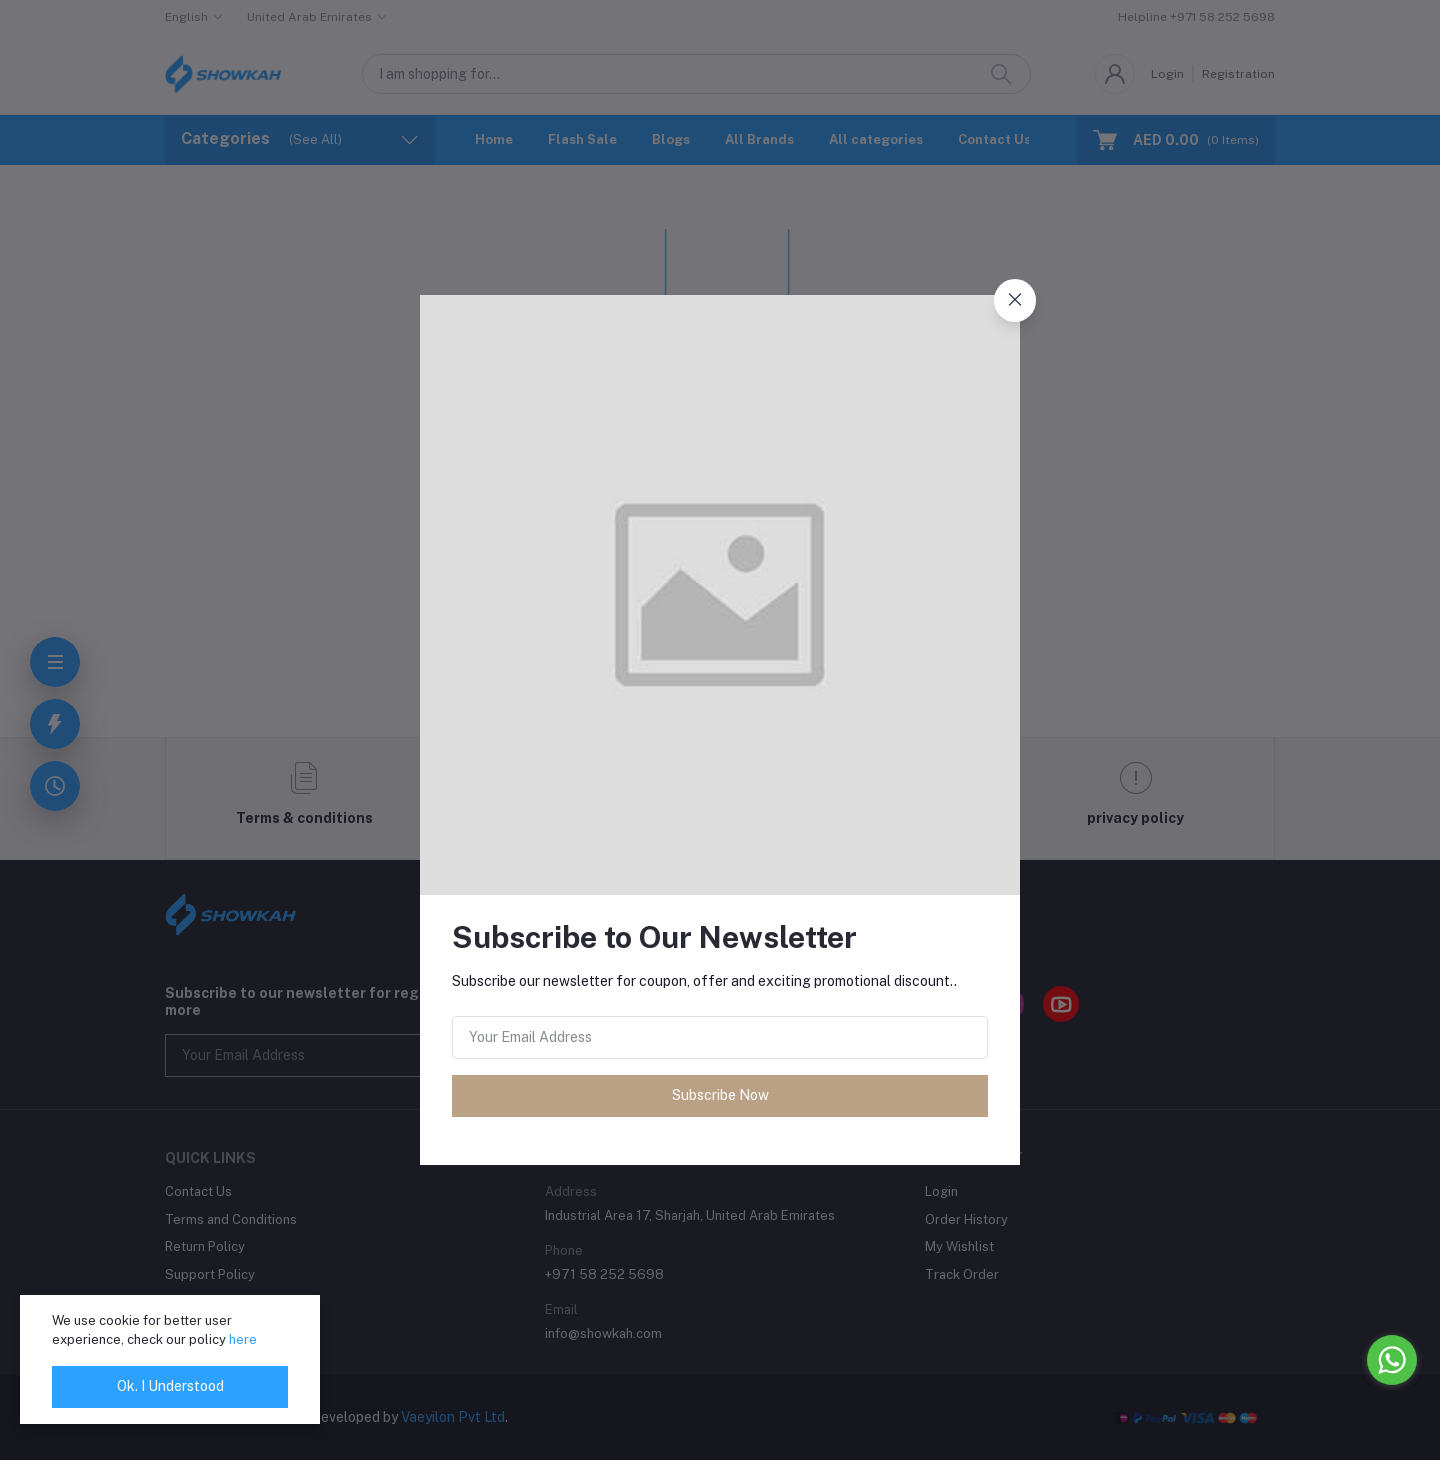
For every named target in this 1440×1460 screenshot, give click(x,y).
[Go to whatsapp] (1392, 1360)
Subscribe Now (720, 1095)
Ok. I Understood (170, 1386)
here (243, 1339)
